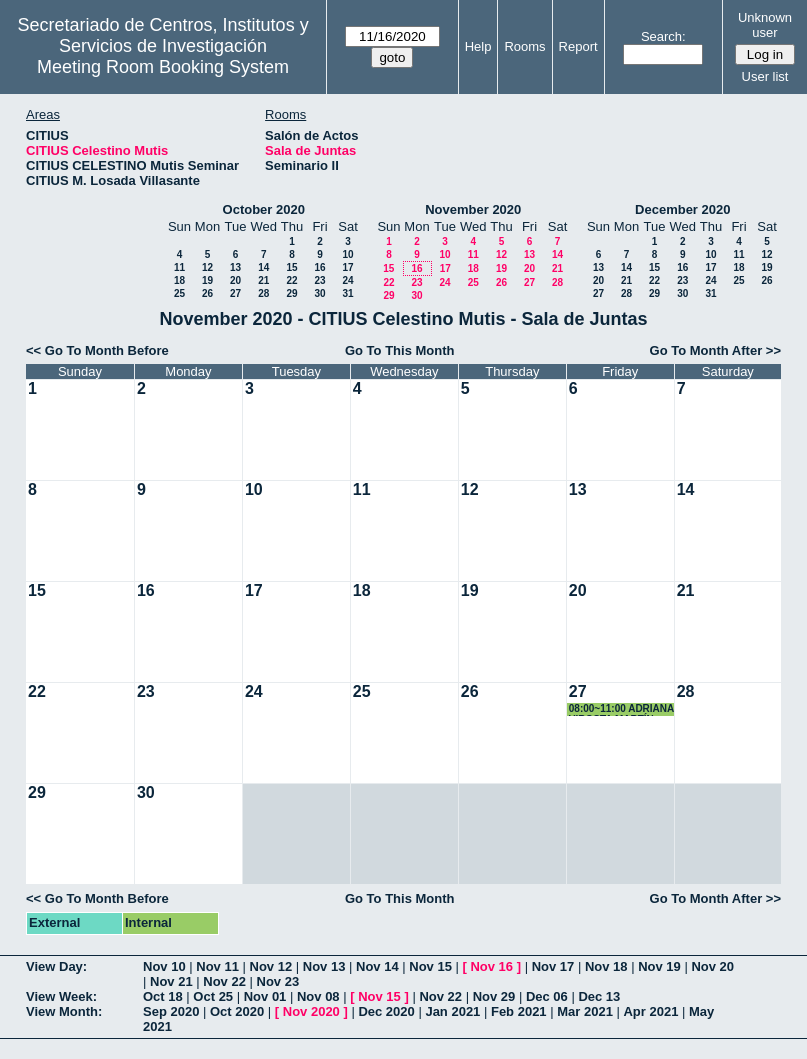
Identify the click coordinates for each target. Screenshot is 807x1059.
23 (319, 280)
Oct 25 (213, 996)
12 (207, 267)
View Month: (64, 1011)
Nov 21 (171, 981)
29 (291, 293)
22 (291, 280)
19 (207, 280)
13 (235, 267)
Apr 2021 (650, 1011)
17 (347, 267)
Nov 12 (271, 966)
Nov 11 (217, 966)
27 (235, 293)
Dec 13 (599, 996)
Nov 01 (265, 996)
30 (319, 293)
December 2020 (682, 209)
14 (263, 267)
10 (347, 254)
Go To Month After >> (715, 350)
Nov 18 (606, 966)
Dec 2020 (386, 1011)
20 (235, 280)
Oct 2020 (237, 1011)
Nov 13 (324, 966)
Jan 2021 (452, 1011)
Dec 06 (547, 996)
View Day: (56, 966)
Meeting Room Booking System (163, 67)
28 (263, 293)
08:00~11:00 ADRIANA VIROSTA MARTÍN (621, 709)
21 (263, 280)
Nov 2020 (311, 1011)
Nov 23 (278, 981)
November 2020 (473, 209)
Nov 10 (164, 966)
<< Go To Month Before (97, 350)
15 (291, 267)
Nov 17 (553, 966)
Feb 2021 (519, 1011)
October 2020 (264, 209)
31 (347, 293)
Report (578, 46)
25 (179, 293)
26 (207, 293)
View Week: (61, 996)
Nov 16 (491, 966)
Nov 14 (377, 966)
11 (179, 267)
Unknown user (765, 25)
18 (179, 280)
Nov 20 (712, 966)
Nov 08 (318, 996)
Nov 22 (224, 981)
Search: (663, 36)
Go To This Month (400, 350)
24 (347, 280)
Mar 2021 (585, 1011)
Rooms (524, 46)
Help (478, 46)
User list (765, 76)
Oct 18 (163, 996)
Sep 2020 (171, 1011)
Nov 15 (430, 966)
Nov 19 (659, 966)
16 (319, 267)
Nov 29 (494, 996)
